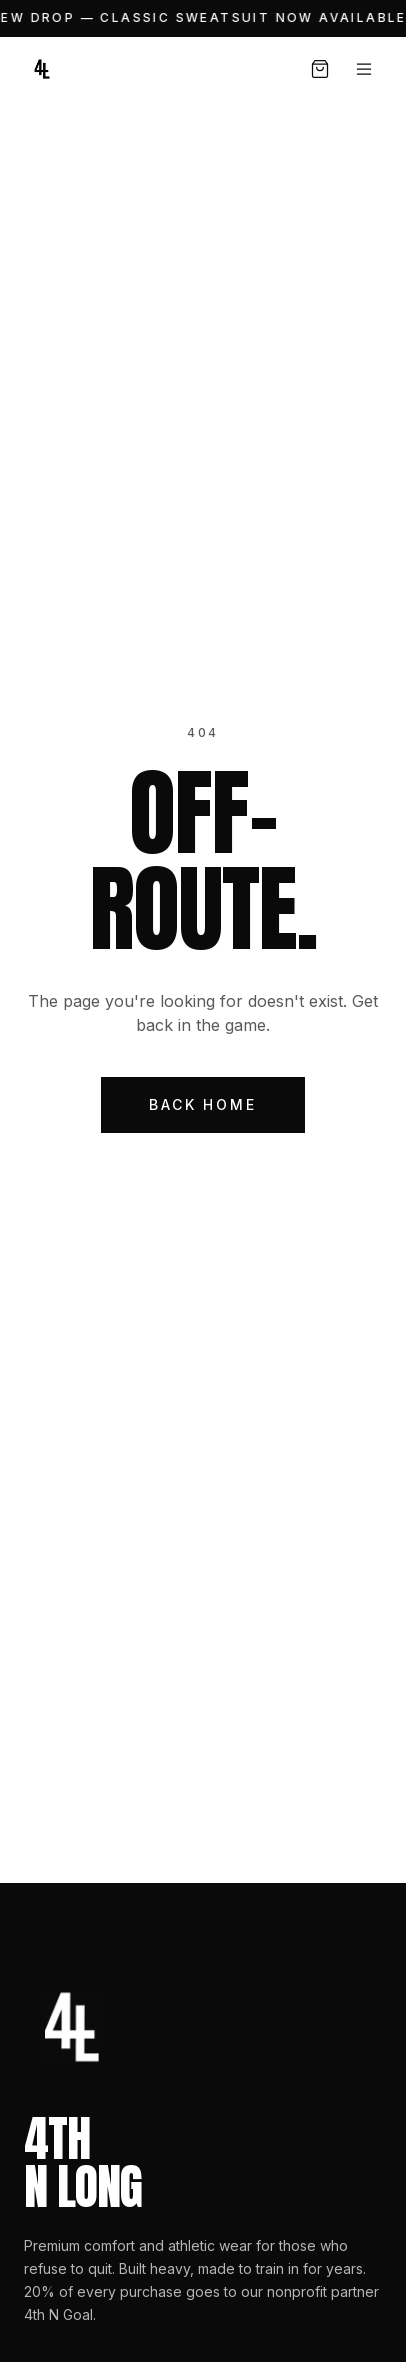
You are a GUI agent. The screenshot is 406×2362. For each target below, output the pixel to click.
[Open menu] (364, 69)
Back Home (202, 1104)
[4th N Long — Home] (42, 69)
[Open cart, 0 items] (320, 69)
